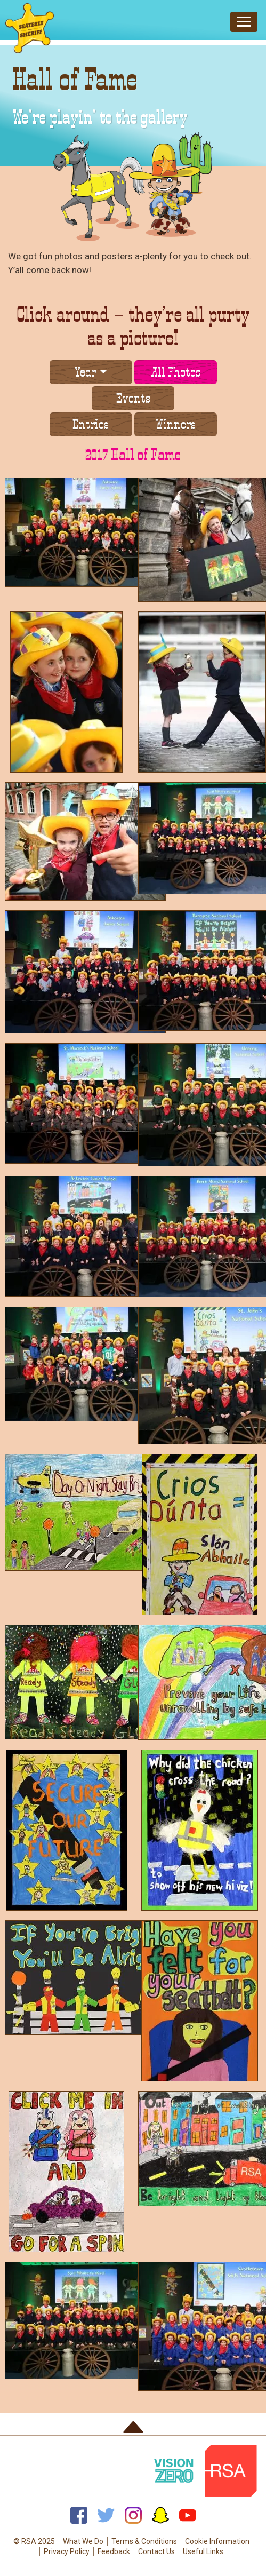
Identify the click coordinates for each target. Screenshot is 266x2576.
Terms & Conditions (144, 2541)
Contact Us (156, 2551)
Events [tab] (133, 398)
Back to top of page (133, 2427)
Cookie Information (217, 2541)
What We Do (83, 2541)
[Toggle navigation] (243, 22)
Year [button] (85, 371)
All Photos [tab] (175, 371)
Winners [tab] (175, 424)
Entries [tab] (90, 424)
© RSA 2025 (34, 2541)
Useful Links (203, 2551)
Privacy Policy (67, 2551)
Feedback (114, 2551)
